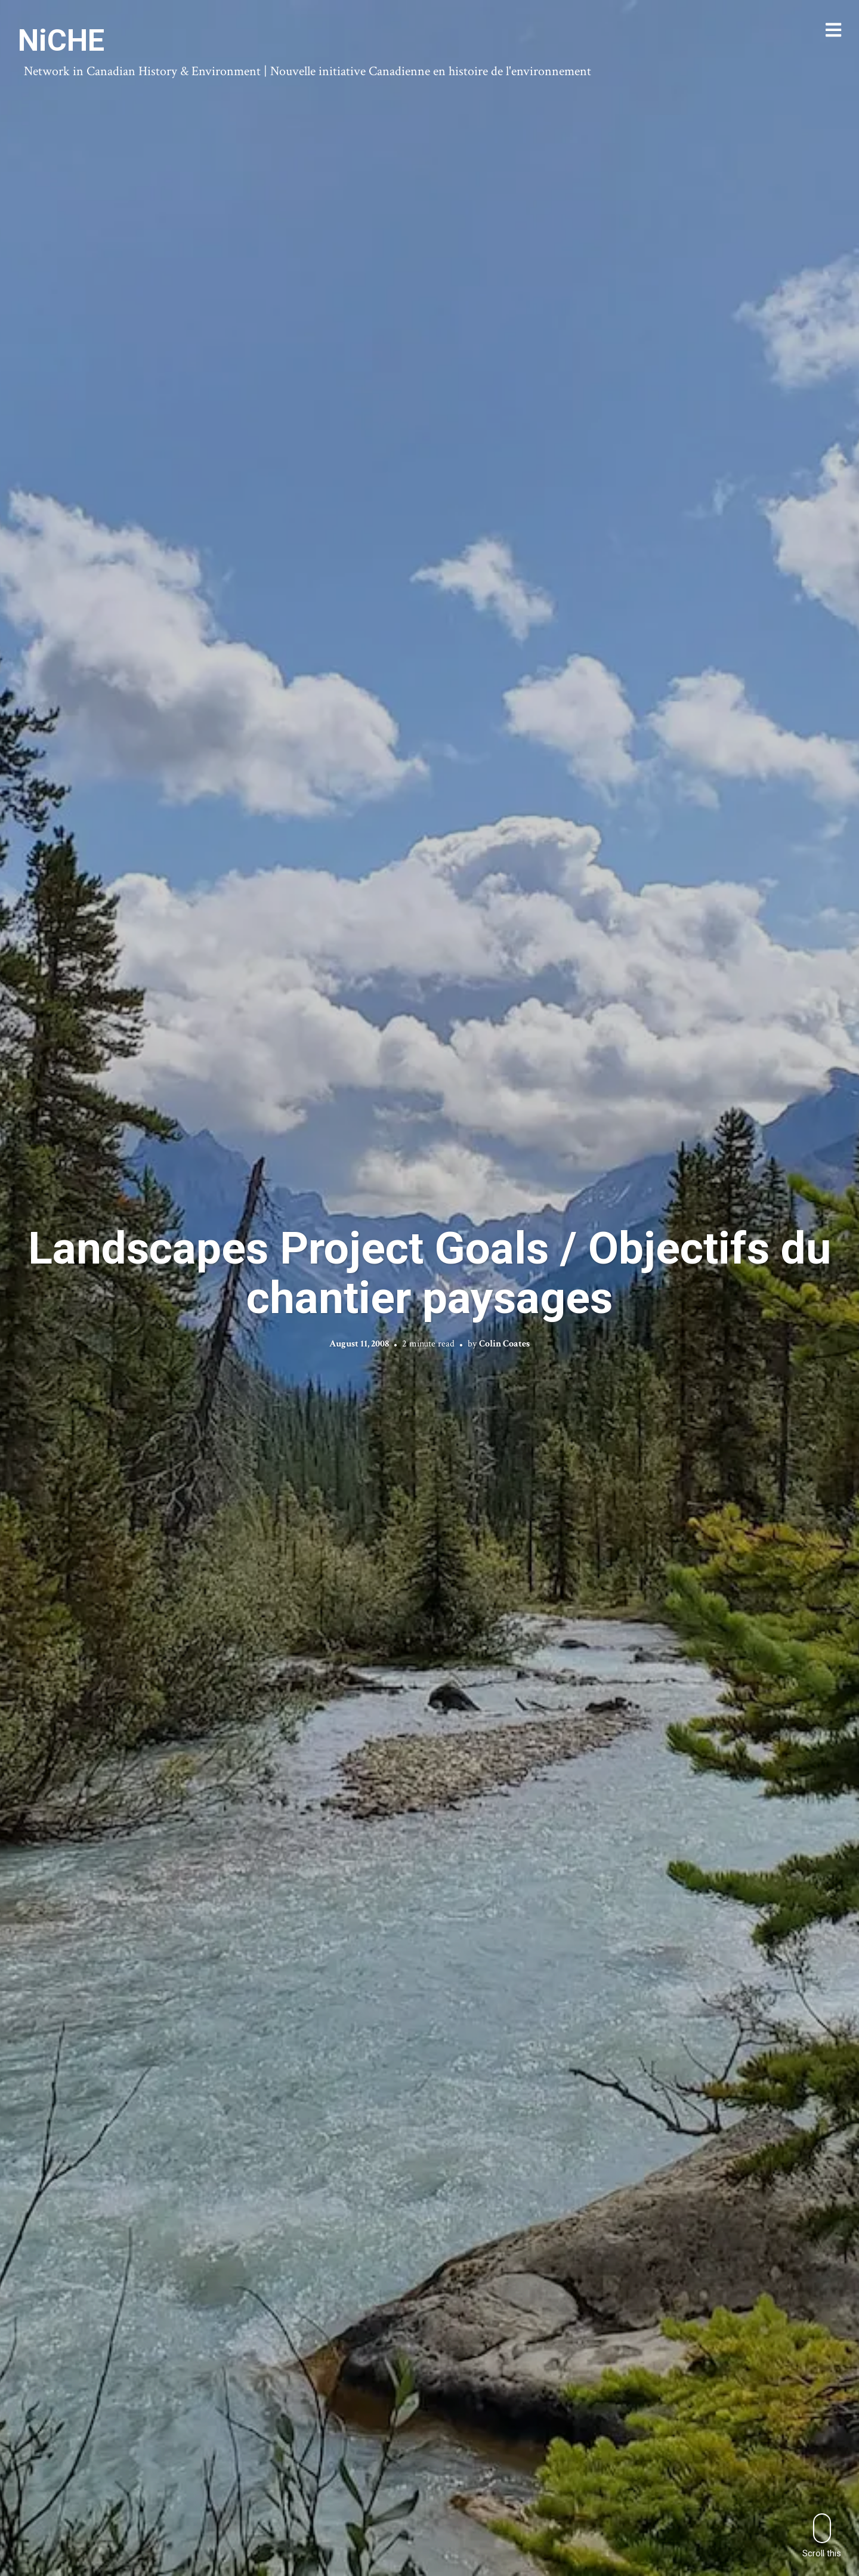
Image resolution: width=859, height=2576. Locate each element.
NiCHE (61, 40)
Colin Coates (504, 1344)
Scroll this (821, 2535)
